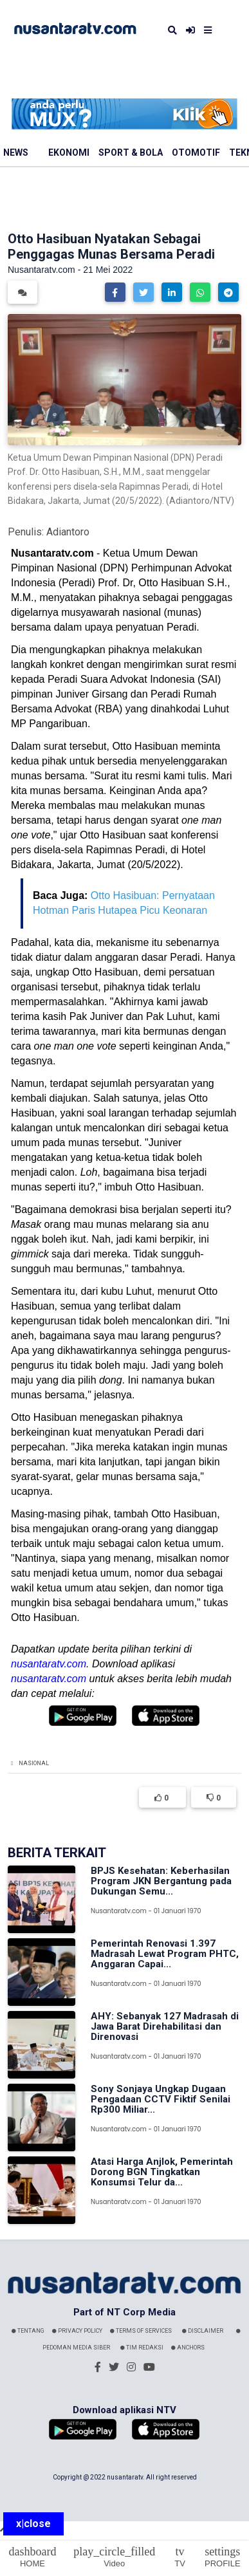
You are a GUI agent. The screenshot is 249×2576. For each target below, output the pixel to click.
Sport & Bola (130, 152)
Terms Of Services (141, 2331)
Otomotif (196, 152)
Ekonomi (68, 152)
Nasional (34, 1763)
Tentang (28, 2331)
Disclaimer (202, 2331)
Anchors (188, 2347)
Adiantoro (67, 532)
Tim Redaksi (141, 2347)
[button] (115, 292)
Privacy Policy (77, 2331)
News (15, 152)
